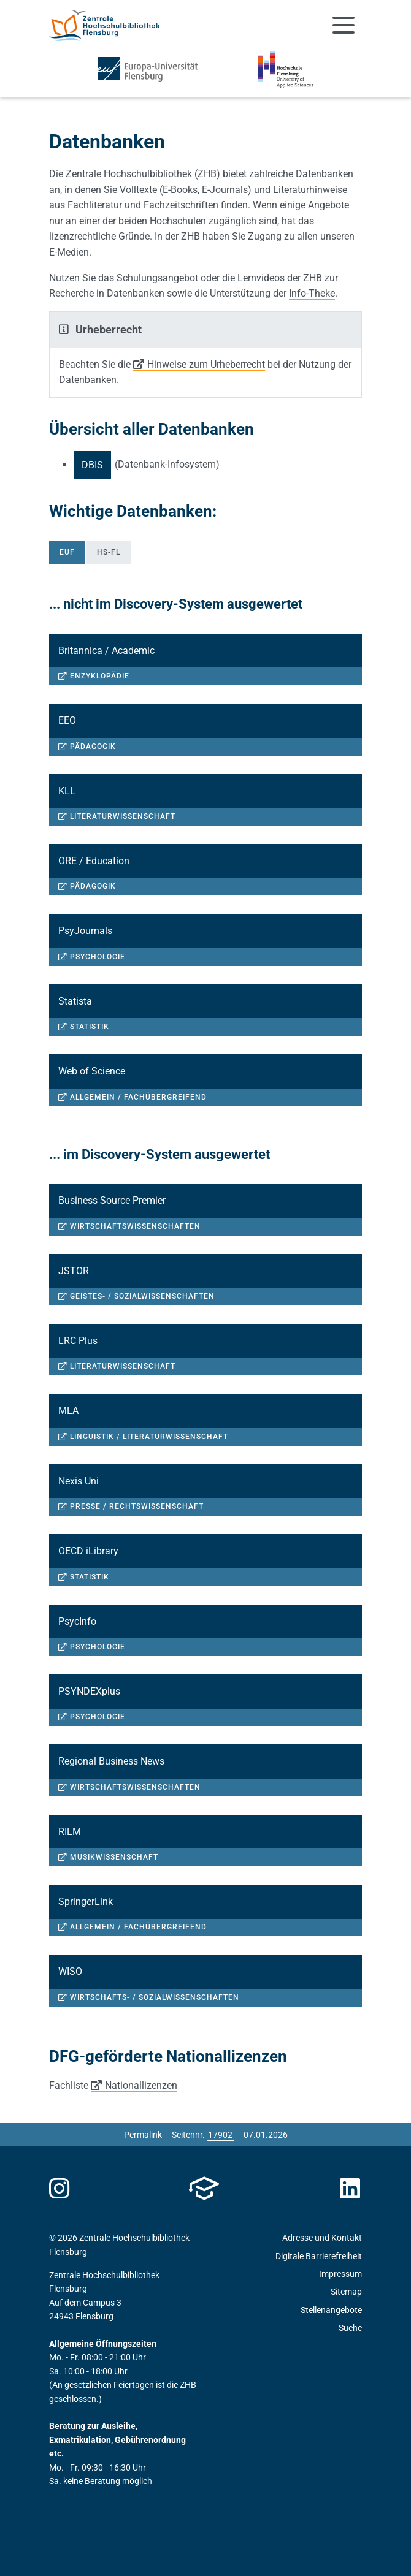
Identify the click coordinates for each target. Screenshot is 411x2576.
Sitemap (346, 2292)
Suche (350, 2328)
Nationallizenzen (141, 2085)
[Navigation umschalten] (343, 25)
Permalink (143, 2135)
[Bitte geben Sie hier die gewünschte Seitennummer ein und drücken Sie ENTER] (220, 2135)
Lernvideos (261, 278)
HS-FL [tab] (108, 552)
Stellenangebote (331, 2310)
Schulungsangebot (157, 278)
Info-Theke (312, 293)
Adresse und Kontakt (322, 2238)
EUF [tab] (67, 552)
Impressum (340, 2274)
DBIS (92, 465)
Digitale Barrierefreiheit (318, 2256)
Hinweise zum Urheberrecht (206, 364)
